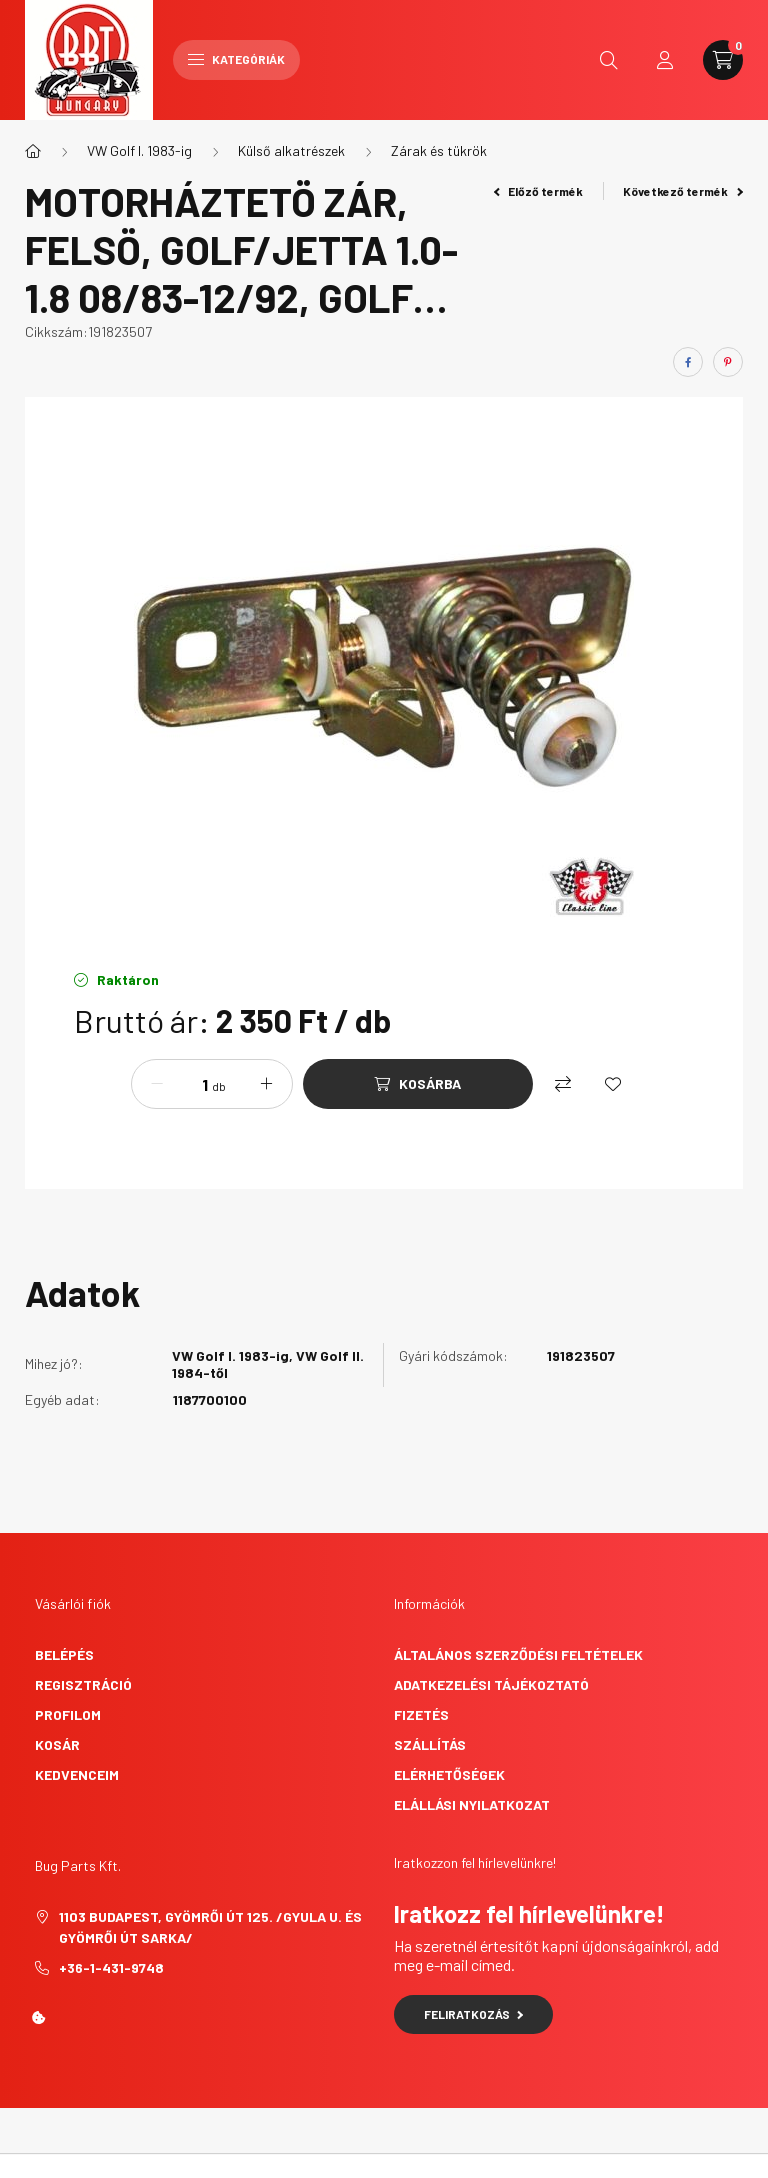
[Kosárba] (418, 1084)
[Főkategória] (33, 151)
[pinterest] (728, 362)
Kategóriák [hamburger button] (236, 59)
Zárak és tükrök (439, 150)
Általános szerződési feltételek (518, 1654)
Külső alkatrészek (291, 150)
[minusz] (157, 1084)
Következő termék (683, 191)
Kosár (57, 1744)
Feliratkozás (473, 2014)
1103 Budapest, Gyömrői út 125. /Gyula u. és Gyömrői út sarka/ (210, 1927)
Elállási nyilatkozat (472, 1804)
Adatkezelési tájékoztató (491, 1684)
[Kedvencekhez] (613, 1084)
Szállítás (430, 1744)
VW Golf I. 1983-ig (139, 150)
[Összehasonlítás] (563, 1084)
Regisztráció (83, 1684)
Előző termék (539, 191)
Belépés (64, 1654)
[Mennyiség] (190, 1084)
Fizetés (421, 1714)
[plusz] (267, 1084)
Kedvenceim (77, 1774)
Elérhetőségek (449, 1774)
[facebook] (688, 362)
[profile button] (665, 60)
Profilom (68, 1714)
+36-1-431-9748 (111, 1967)
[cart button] (723, 60)
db (219, 1086)
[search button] (609, 60)
